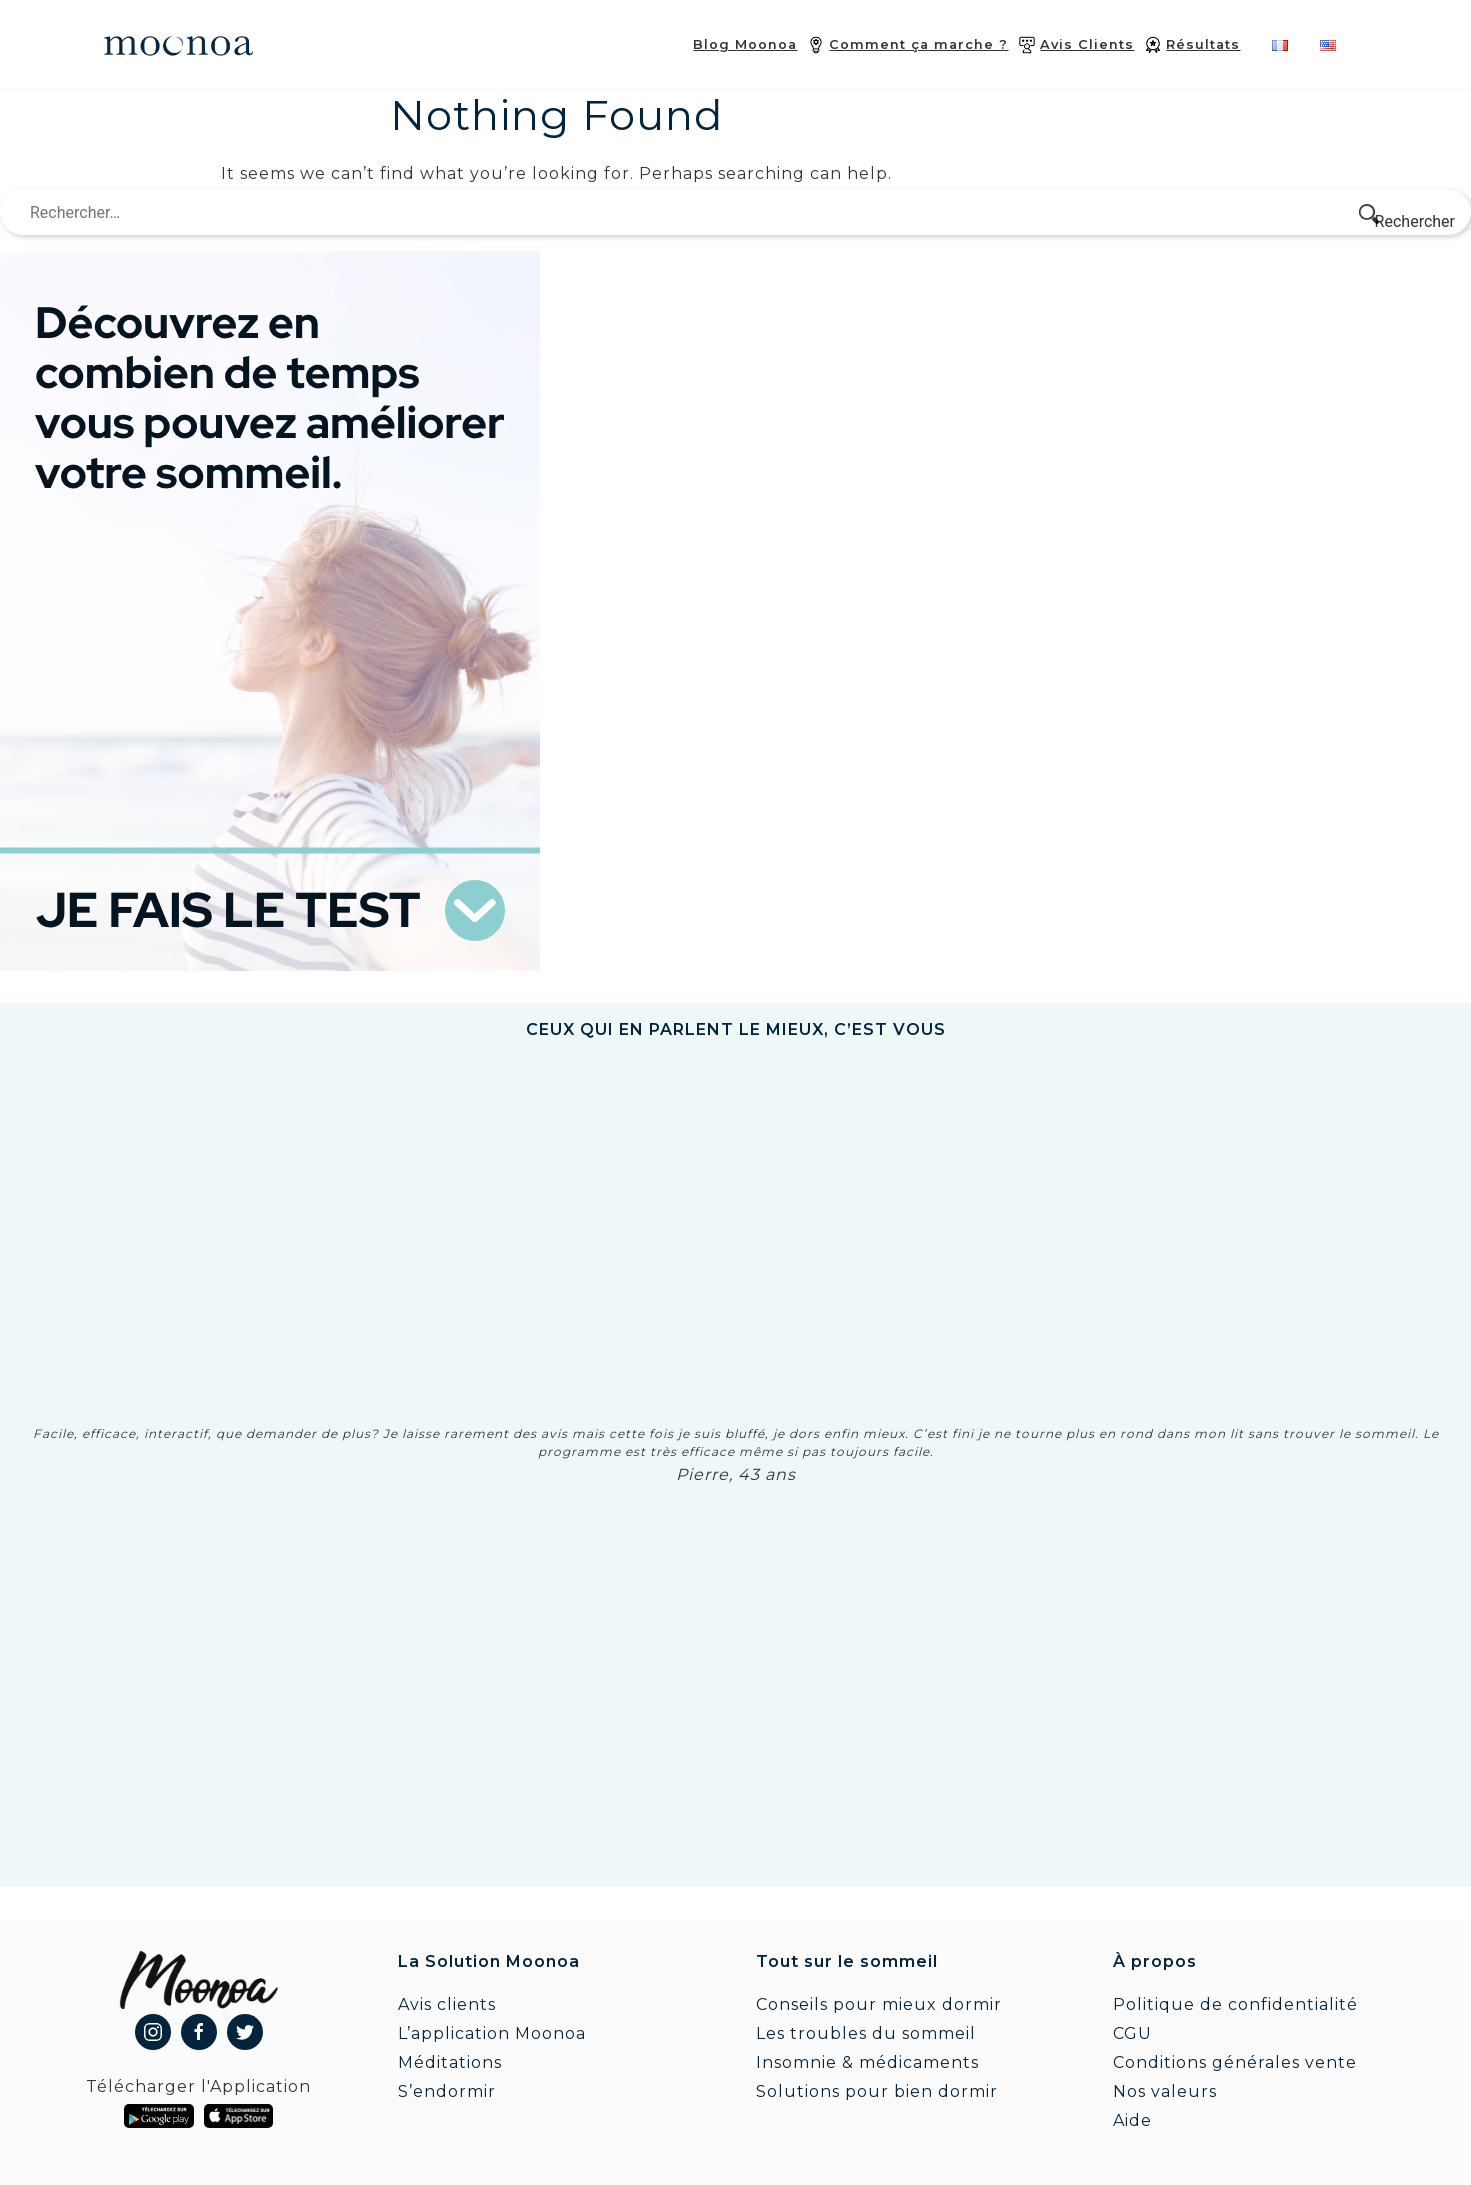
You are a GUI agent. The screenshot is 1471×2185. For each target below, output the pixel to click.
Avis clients (447, 2004)
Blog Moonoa (745, 44)
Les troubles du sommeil (866, 2033)
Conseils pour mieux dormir (879, 2004)
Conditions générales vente (1235, 2062)
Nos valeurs (1165, 2091)
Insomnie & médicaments (867, 2062)
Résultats (1203, 44)
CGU (1132, 2033)
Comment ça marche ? (918, 44)
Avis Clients (1087, 44)
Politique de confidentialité (1235, 2004)
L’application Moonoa (492, 2033)
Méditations (450, 2062)
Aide (1132, 2120)
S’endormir (447, 2091)
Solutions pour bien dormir (877, 2091)
